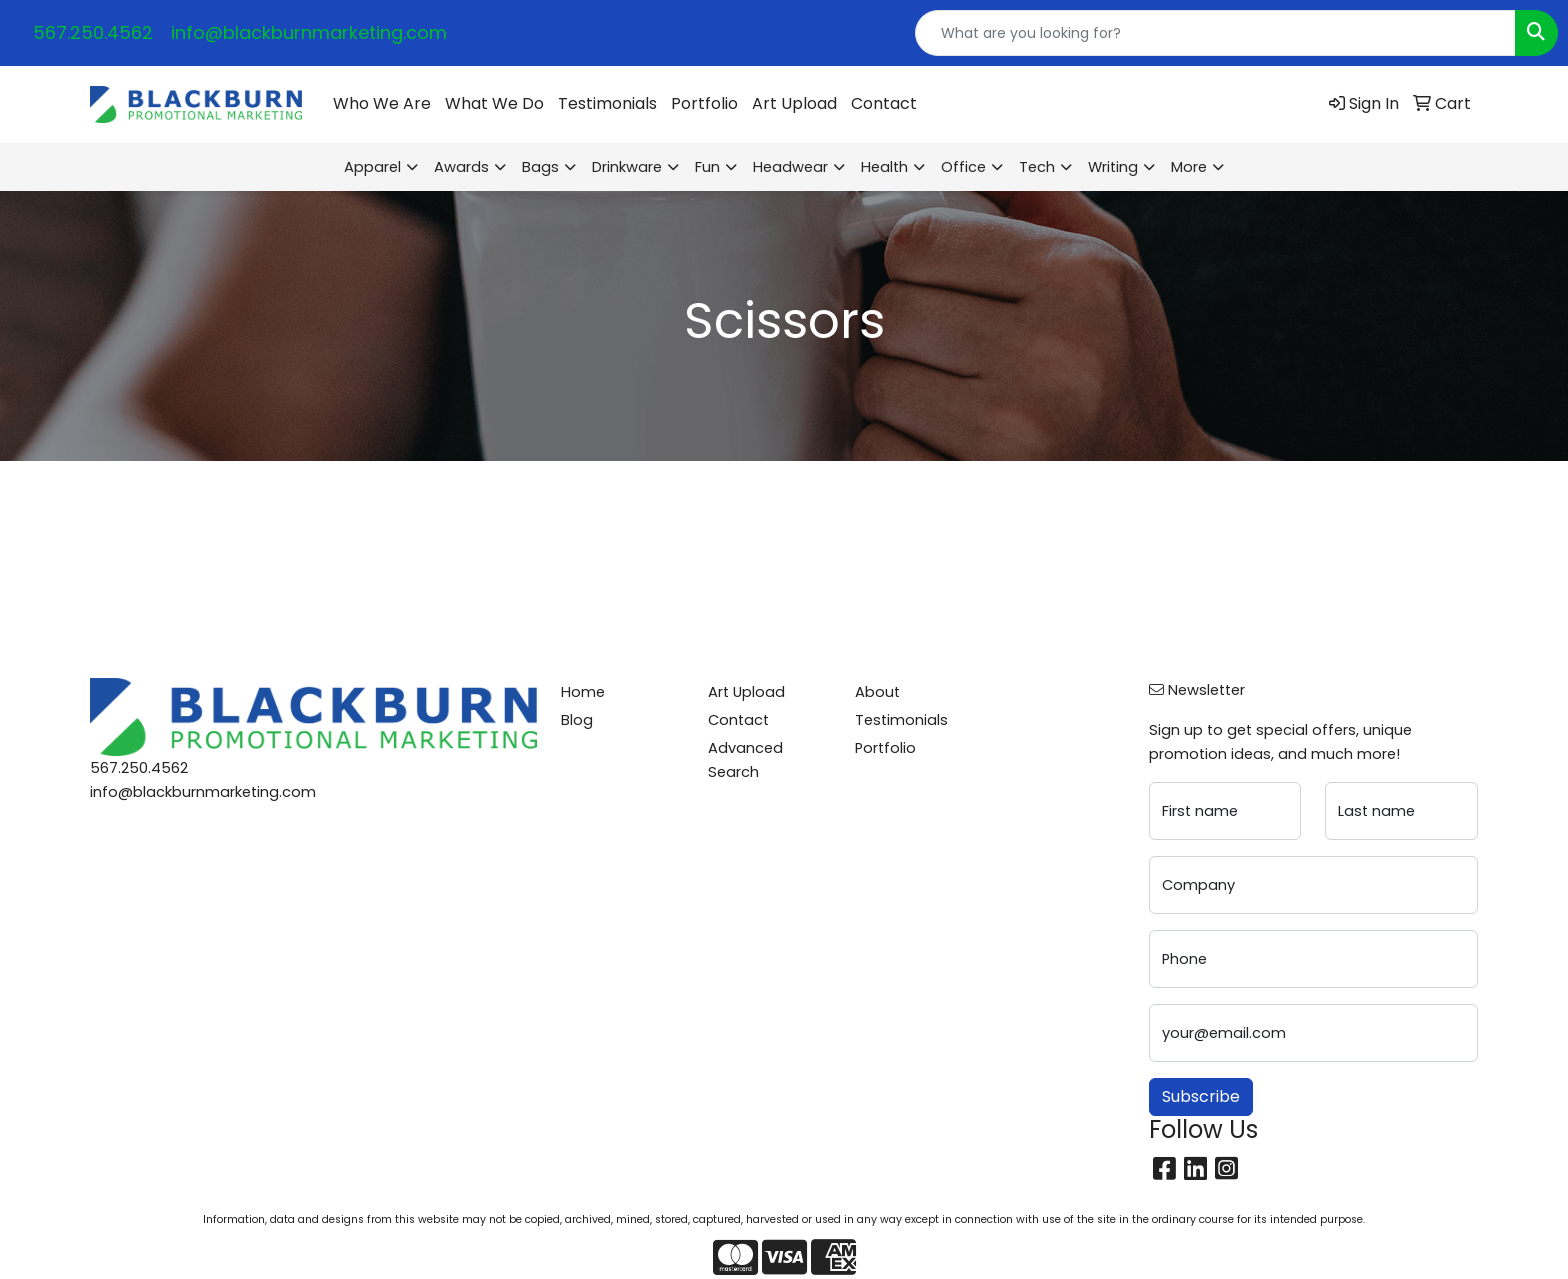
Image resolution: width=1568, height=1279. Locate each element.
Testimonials (607, 103)
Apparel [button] (372, 167)
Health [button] (884, 167)
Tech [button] (1037, 167)
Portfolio (704, 103)
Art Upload (794, 103)
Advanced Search (745, 760)
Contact (884, 103)
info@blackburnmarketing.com (309, 32)
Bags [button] (540, 167)
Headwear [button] (790, 167)
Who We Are (382, 103)
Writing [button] (1113, 167)
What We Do (494, 103)
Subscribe (1201, 1096)
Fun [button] (707, 167)
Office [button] (963, 167)
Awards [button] (461, 167)
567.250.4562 (93, 32)
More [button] (1189, 167)
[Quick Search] (1215, 33)
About (877, 692)
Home (583, 692)
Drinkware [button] (627, 167)
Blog (577, 720)
